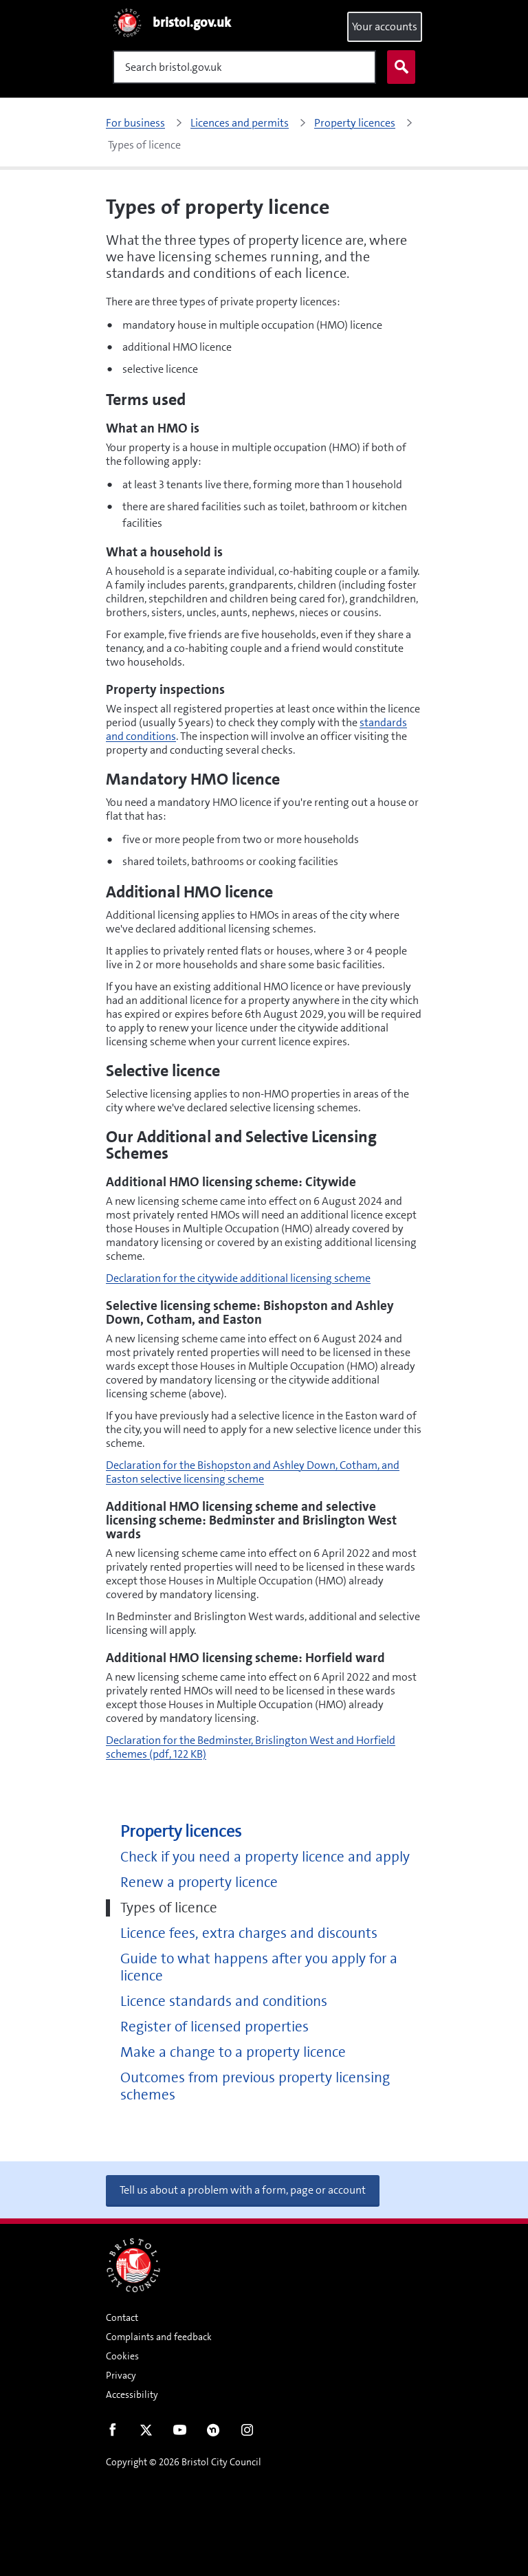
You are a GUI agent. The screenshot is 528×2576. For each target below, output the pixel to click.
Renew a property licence (199, 1882)
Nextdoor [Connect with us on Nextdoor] (213, 2433)
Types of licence (168, 1908)
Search (398, 67)
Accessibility (132, 2394)
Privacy (121, 2375)
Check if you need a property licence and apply (265, 1857)
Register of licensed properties (214, 2026)
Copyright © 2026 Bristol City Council (183, 2462)
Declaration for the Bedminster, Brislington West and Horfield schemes (250, 1747)
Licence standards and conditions (223, 2001)
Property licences (180, 1831)
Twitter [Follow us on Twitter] (146, 2433)
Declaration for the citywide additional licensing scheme (238, 1278)
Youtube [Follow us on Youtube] (179, 2433)
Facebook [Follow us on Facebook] (112, 2433)
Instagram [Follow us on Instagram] (247, 2433)
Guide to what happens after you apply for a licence (258, 1967)
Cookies (122, 2356)
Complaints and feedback (159, 2337)
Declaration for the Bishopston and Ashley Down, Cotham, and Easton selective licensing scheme (252, 1472)
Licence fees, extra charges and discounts (248, 1933)
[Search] (244, 67)
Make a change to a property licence (233, 2052)
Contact (122, 2317)
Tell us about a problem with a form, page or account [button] (243, 2190)
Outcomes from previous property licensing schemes (255, 2086)
